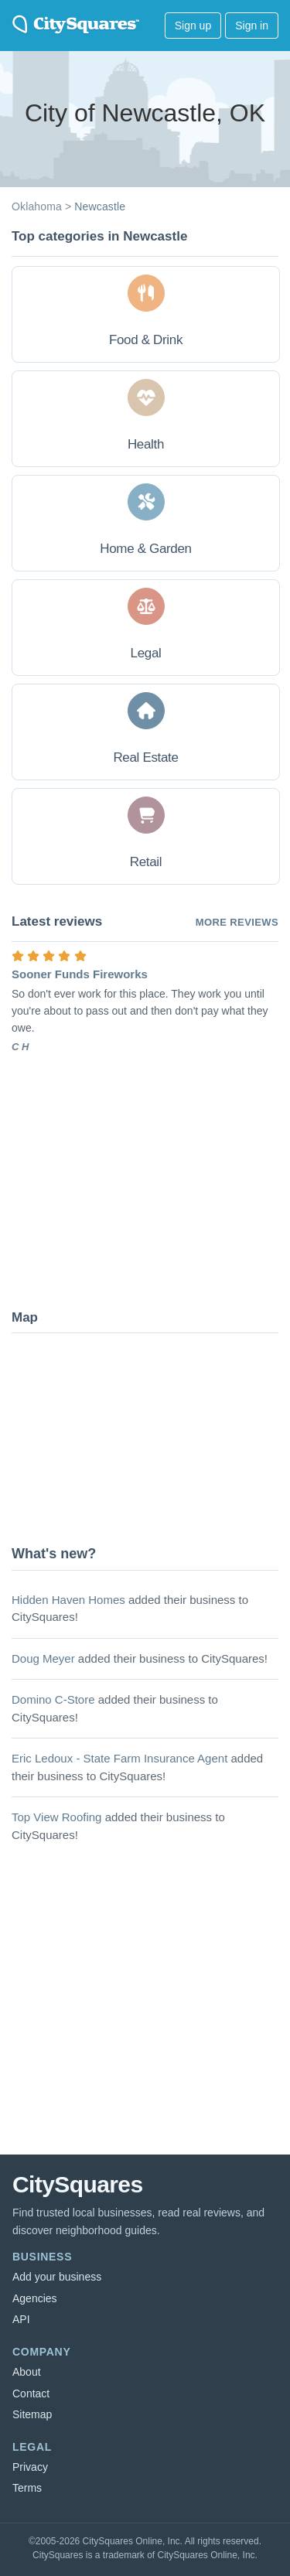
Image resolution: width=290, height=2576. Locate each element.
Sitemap (32, 2414)
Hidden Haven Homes (68, 1599)
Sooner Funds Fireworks (80, 974)
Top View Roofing (56, 1817)
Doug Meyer (43, 1658)
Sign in (251, 25)
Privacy (30, 2467)
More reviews (237, 922)
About (26, 2372)
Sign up (193, 25)
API (21, 2319)
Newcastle (99, 206)
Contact (30, 2393)
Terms (27, 2488)
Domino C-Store (53, 1699)
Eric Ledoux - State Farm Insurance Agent (119, 1758)
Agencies (34, 2298)
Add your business (56, 2277)
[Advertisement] (128, 1180)
